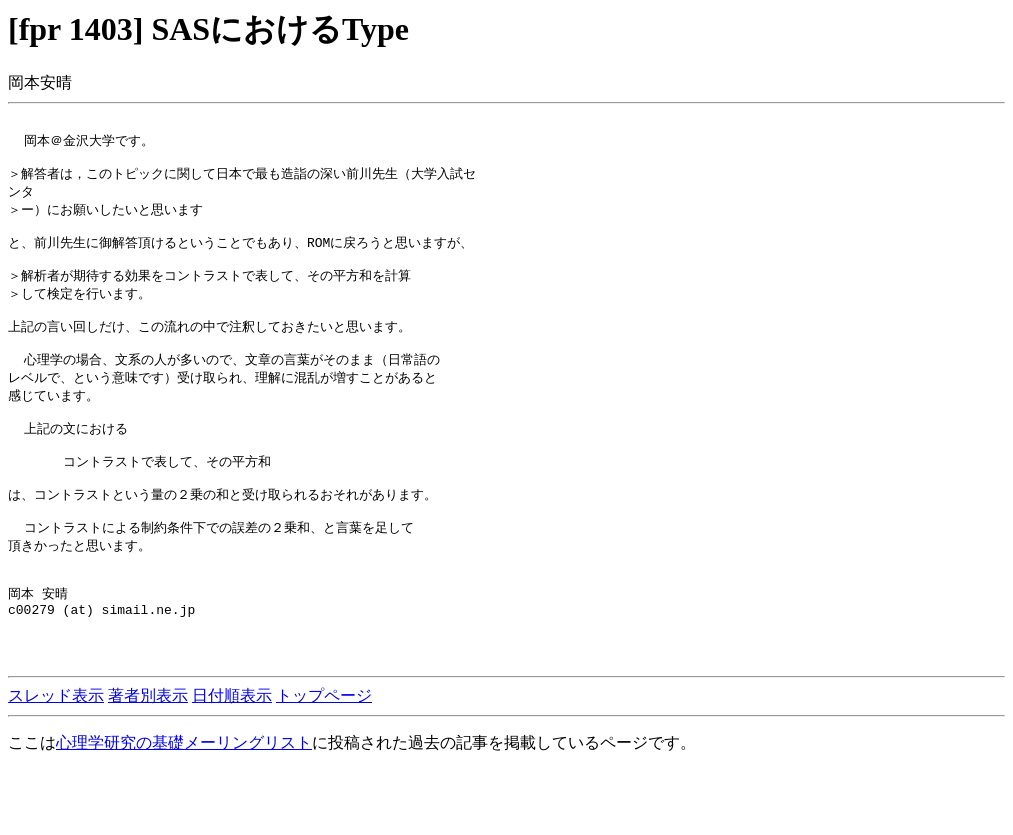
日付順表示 (232, 760)
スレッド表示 (56, 760)
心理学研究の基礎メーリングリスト (184, 807)
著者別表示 (148, 760)
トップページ (324, 760)
